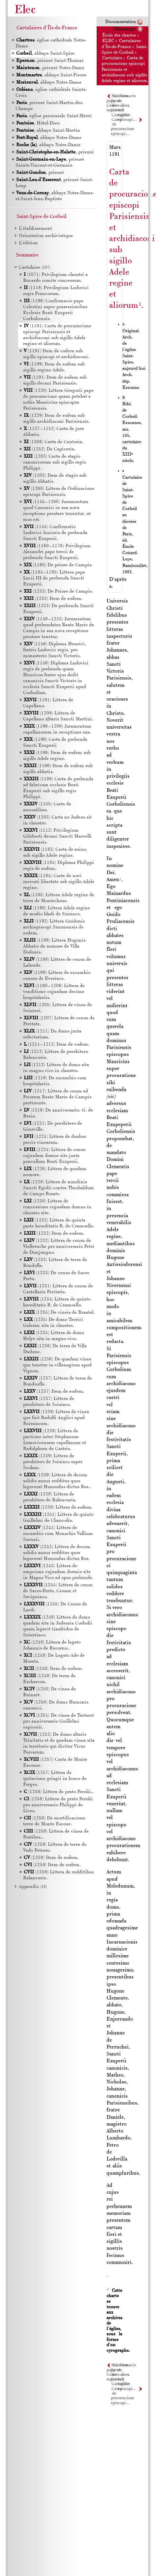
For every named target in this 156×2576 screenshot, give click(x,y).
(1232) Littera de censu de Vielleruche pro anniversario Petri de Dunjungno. (58, 1246)
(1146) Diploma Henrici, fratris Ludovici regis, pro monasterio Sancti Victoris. (54, 650)
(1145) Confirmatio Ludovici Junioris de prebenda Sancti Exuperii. (55, 532)
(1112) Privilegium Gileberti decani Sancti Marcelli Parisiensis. (57, 836)
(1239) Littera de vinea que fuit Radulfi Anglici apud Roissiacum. (56, 1417)
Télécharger (124, 29)
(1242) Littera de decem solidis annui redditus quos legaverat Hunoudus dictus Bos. (56, 1552)
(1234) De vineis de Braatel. (59, 1312)
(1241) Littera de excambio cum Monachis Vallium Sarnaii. (58, 1533)
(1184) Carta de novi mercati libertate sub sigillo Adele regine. (58, 881)
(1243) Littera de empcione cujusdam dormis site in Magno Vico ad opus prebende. (58, 1572)
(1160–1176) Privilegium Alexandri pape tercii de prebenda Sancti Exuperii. (57, 552)
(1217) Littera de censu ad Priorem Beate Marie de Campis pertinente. (57, 1097)
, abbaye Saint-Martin (48, 130)
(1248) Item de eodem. (53, 1668)
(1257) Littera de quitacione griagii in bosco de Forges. (54, 1778)
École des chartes (119, 35)
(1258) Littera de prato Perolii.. (59, 1791)
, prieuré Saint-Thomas (49, 60)
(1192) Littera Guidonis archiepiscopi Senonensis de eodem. (54, 927)
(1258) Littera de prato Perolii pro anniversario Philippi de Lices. (58, 1805)
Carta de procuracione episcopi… (122, 127)
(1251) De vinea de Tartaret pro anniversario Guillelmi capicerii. (58, 1721)
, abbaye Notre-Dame (48, 82)
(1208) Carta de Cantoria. (53, 442)
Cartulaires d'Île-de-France (46, 28)
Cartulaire (112, 58)
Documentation (120, 22)
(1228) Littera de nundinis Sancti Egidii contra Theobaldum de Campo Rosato (58, 1188)
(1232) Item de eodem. (54, 1233)
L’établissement (35, 228)
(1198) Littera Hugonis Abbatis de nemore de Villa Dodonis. (54, 946)
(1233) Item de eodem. (53, 598)
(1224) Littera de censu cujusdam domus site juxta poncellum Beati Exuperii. (54, 1155)
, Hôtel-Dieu (37, 123)
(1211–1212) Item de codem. (56, 1044)
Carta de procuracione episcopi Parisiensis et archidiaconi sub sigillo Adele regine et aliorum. (125, 69)
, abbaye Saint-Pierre (51, 75)
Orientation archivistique (46, 235)
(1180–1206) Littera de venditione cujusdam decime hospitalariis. (54, 991)
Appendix (33, 1886)
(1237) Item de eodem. (54, 1391)
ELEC (108, 41)
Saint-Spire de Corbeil (41, 216)
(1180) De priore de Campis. (58, 565)
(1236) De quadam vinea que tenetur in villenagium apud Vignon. (57, 1365)
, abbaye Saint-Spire (45, 53)
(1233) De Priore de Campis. (58, 591)
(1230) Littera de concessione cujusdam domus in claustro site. (57, 1207)
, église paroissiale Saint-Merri (53, 116)
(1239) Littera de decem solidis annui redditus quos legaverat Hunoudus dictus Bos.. (57, 1481)
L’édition (28, 243)
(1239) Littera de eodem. (58, 1507)
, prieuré (54, 152)
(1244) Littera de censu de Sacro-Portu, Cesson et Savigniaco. (58, 1591)
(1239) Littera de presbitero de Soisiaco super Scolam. (52, 1462)
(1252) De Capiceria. (50, 449)
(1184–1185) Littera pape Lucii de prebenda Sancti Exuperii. (54, 578)
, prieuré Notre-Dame (50, 68)
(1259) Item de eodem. (51, 1857)
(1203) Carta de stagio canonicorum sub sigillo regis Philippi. (54, 462)
